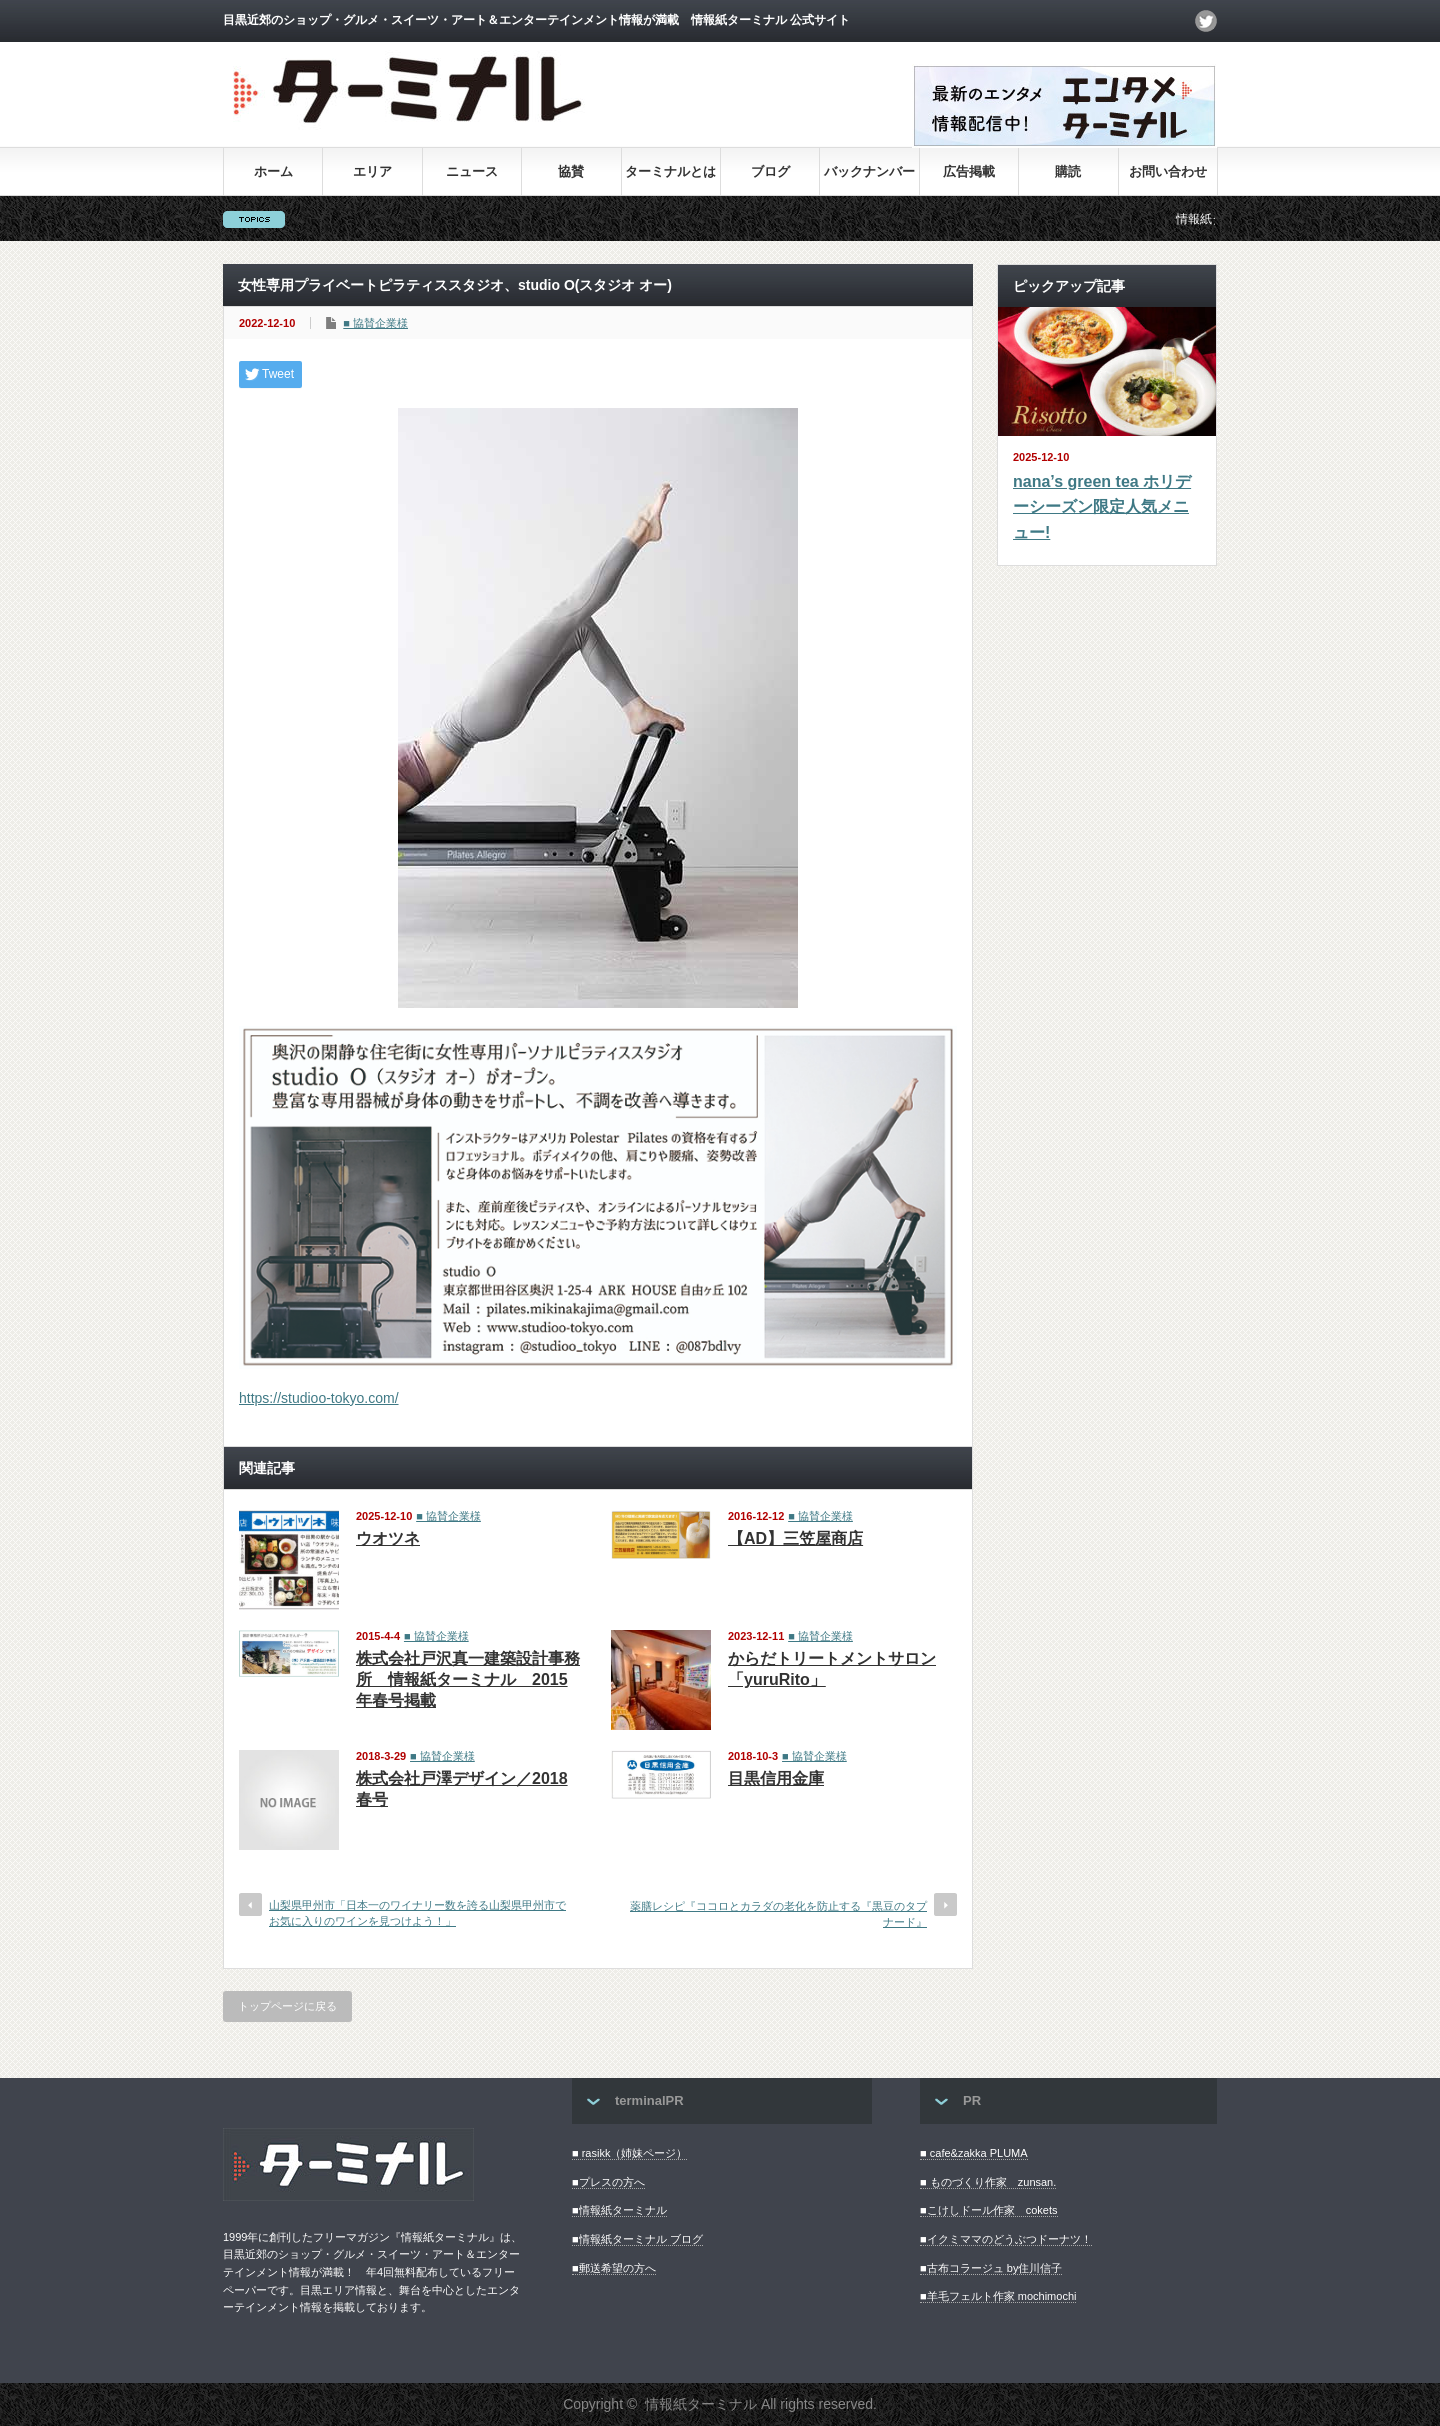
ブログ (770, 171)
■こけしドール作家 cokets (988, 2210)
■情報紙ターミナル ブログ (637, 2239)
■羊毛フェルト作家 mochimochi (998, 2296)
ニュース (472, 171)
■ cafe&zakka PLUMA (974, 2153)
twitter (1206, 21)
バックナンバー (869, 171)
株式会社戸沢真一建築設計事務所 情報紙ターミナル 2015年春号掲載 (468, 1679)
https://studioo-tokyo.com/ (319, 1398)
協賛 (571, 171)
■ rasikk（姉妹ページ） (629, 2153)
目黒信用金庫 (776, 1778)
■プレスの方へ (608, 2182)
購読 (1068, 171)
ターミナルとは (670, 171)
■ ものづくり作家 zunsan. (988, 2182)
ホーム (273, 171)
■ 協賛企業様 (375, 323)
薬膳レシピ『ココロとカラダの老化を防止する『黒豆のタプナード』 (778, 1913)
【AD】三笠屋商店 (795, 1538)
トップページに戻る (287, 2006)
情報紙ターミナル (701, 2404)
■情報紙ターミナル (619, 2210)
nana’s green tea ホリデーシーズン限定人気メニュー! (1102, 507)
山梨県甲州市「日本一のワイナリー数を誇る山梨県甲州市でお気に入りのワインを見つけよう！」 (417, 1912)
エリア (372, 171)
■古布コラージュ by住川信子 (991, 2268)
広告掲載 (969, 171)
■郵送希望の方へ (614, 2268)
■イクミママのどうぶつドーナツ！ (1006, 2239)
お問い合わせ (1168, 171)
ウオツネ (388, 1538)
